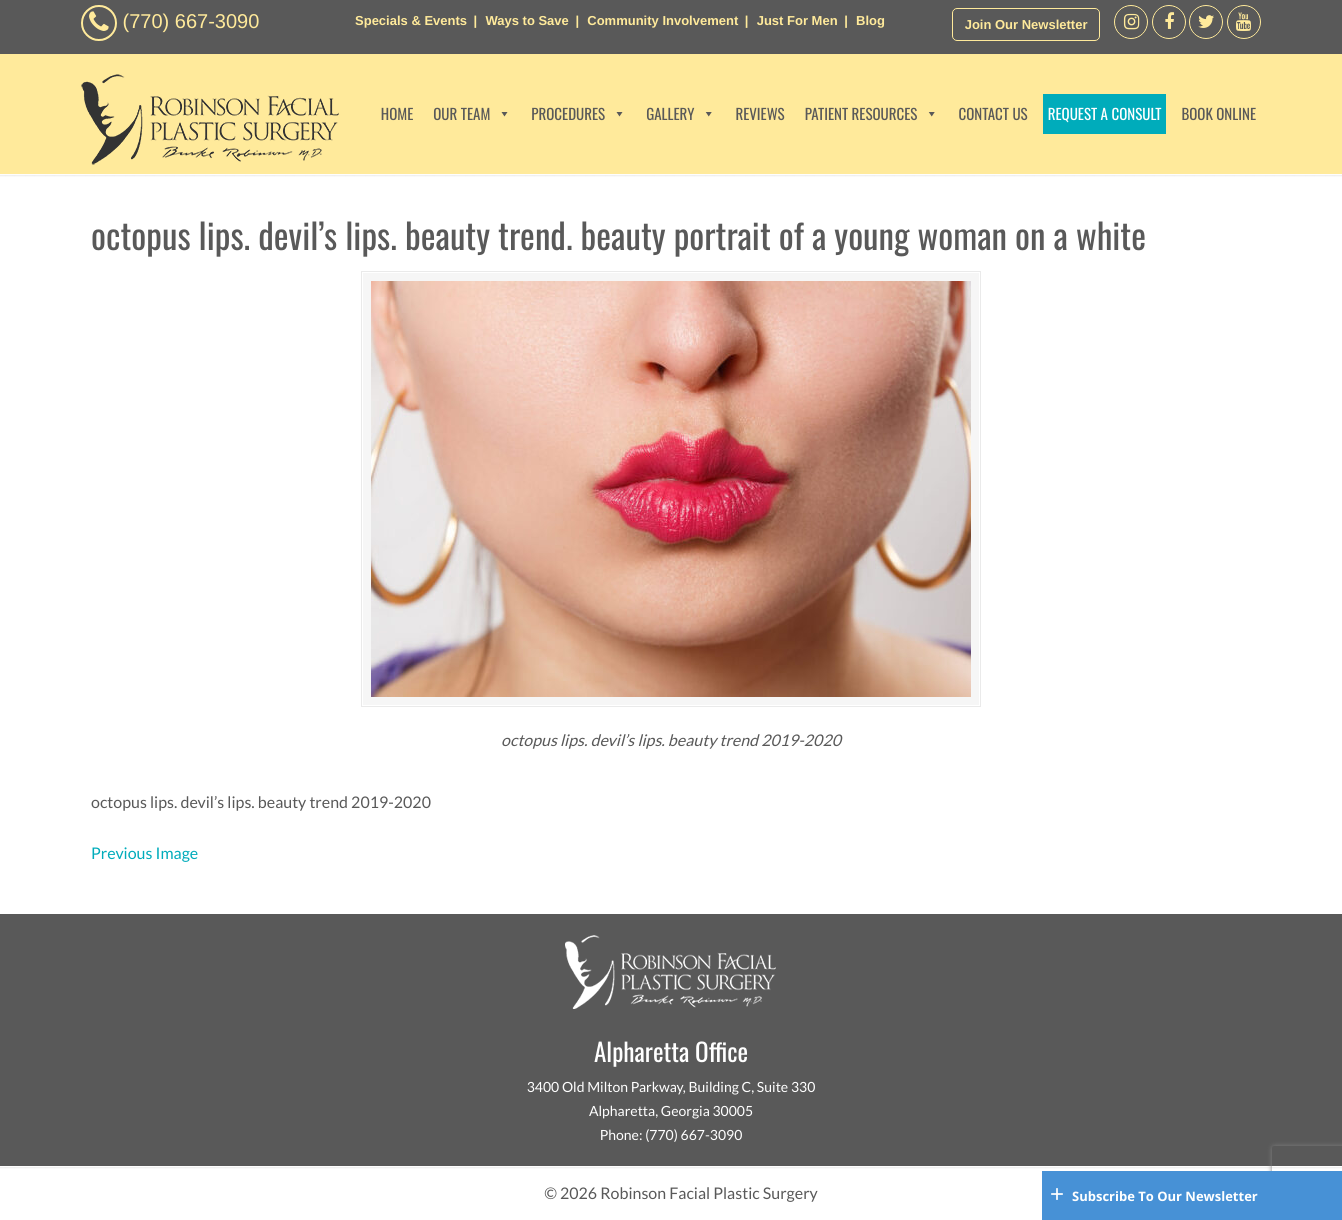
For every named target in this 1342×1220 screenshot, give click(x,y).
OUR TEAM (472, 114)
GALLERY (680, 114)
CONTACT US (992, 114)
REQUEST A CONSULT (1105, 114)
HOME (397, 114)
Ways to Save (526, 20)
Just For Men (797, 20)
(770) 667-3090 (191, 22)
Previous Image (144, 853)
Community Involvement (662, 20)
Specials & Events (411, 20)
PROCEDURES (578, 114)
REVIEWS (759, 114)
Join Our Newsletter (1026, 24)
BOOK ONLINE (1218, 114)
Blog (870, 20)
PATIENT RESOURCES (872, 114)
